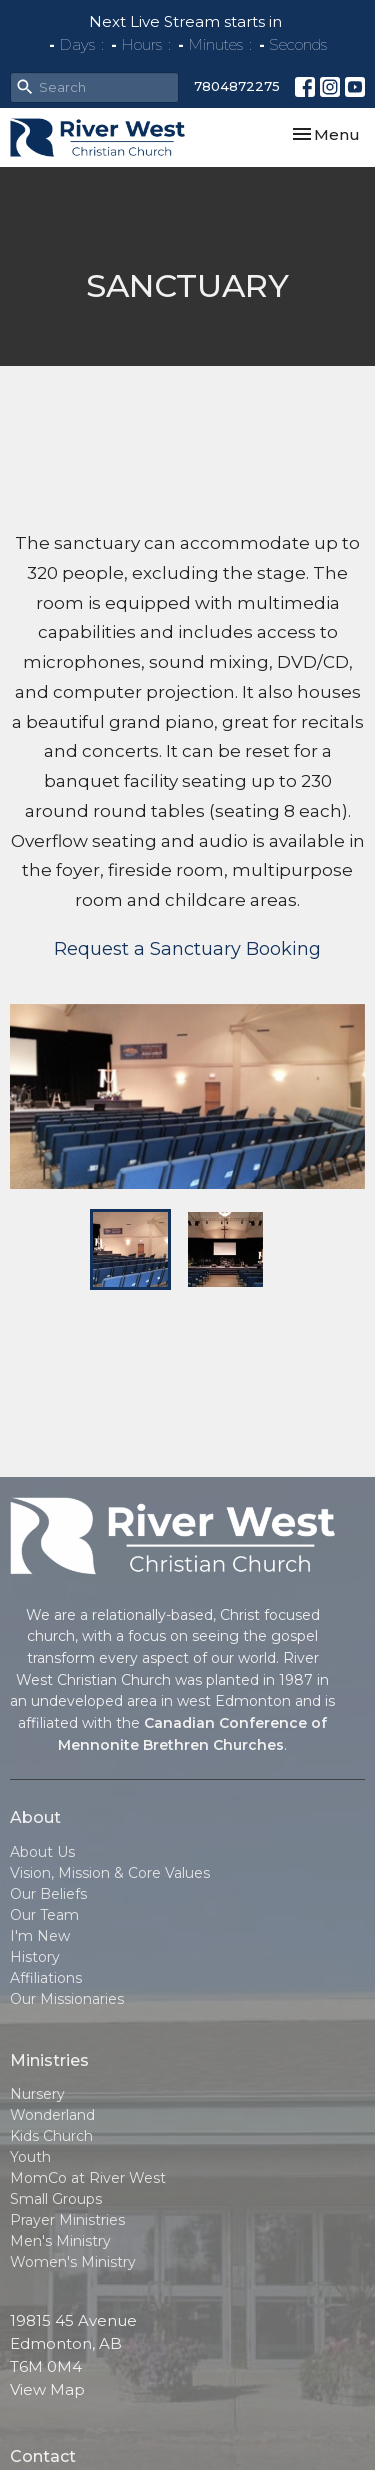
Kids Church (51, 2136)
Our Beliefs (48, 1894)
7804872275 (237, 86)
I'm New (40, 1936)
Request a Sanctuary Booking (187, 949)
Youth (30, 2157)
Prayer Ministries (67, 2220)
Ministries (49, 2060)
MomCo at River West (88, 2178)
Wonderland (52, 2115)
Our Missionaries (67, 1999)
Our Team (44, 1915)
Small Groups (56, 2199)
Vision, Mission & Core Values (110, 1873)
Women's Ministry (73, 2262)
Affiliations (46, 1978)
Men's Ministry (60, 2241)
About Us (42, 1852)
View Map (47, 2389)
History (35, 1957)
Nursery (37, 2094)
